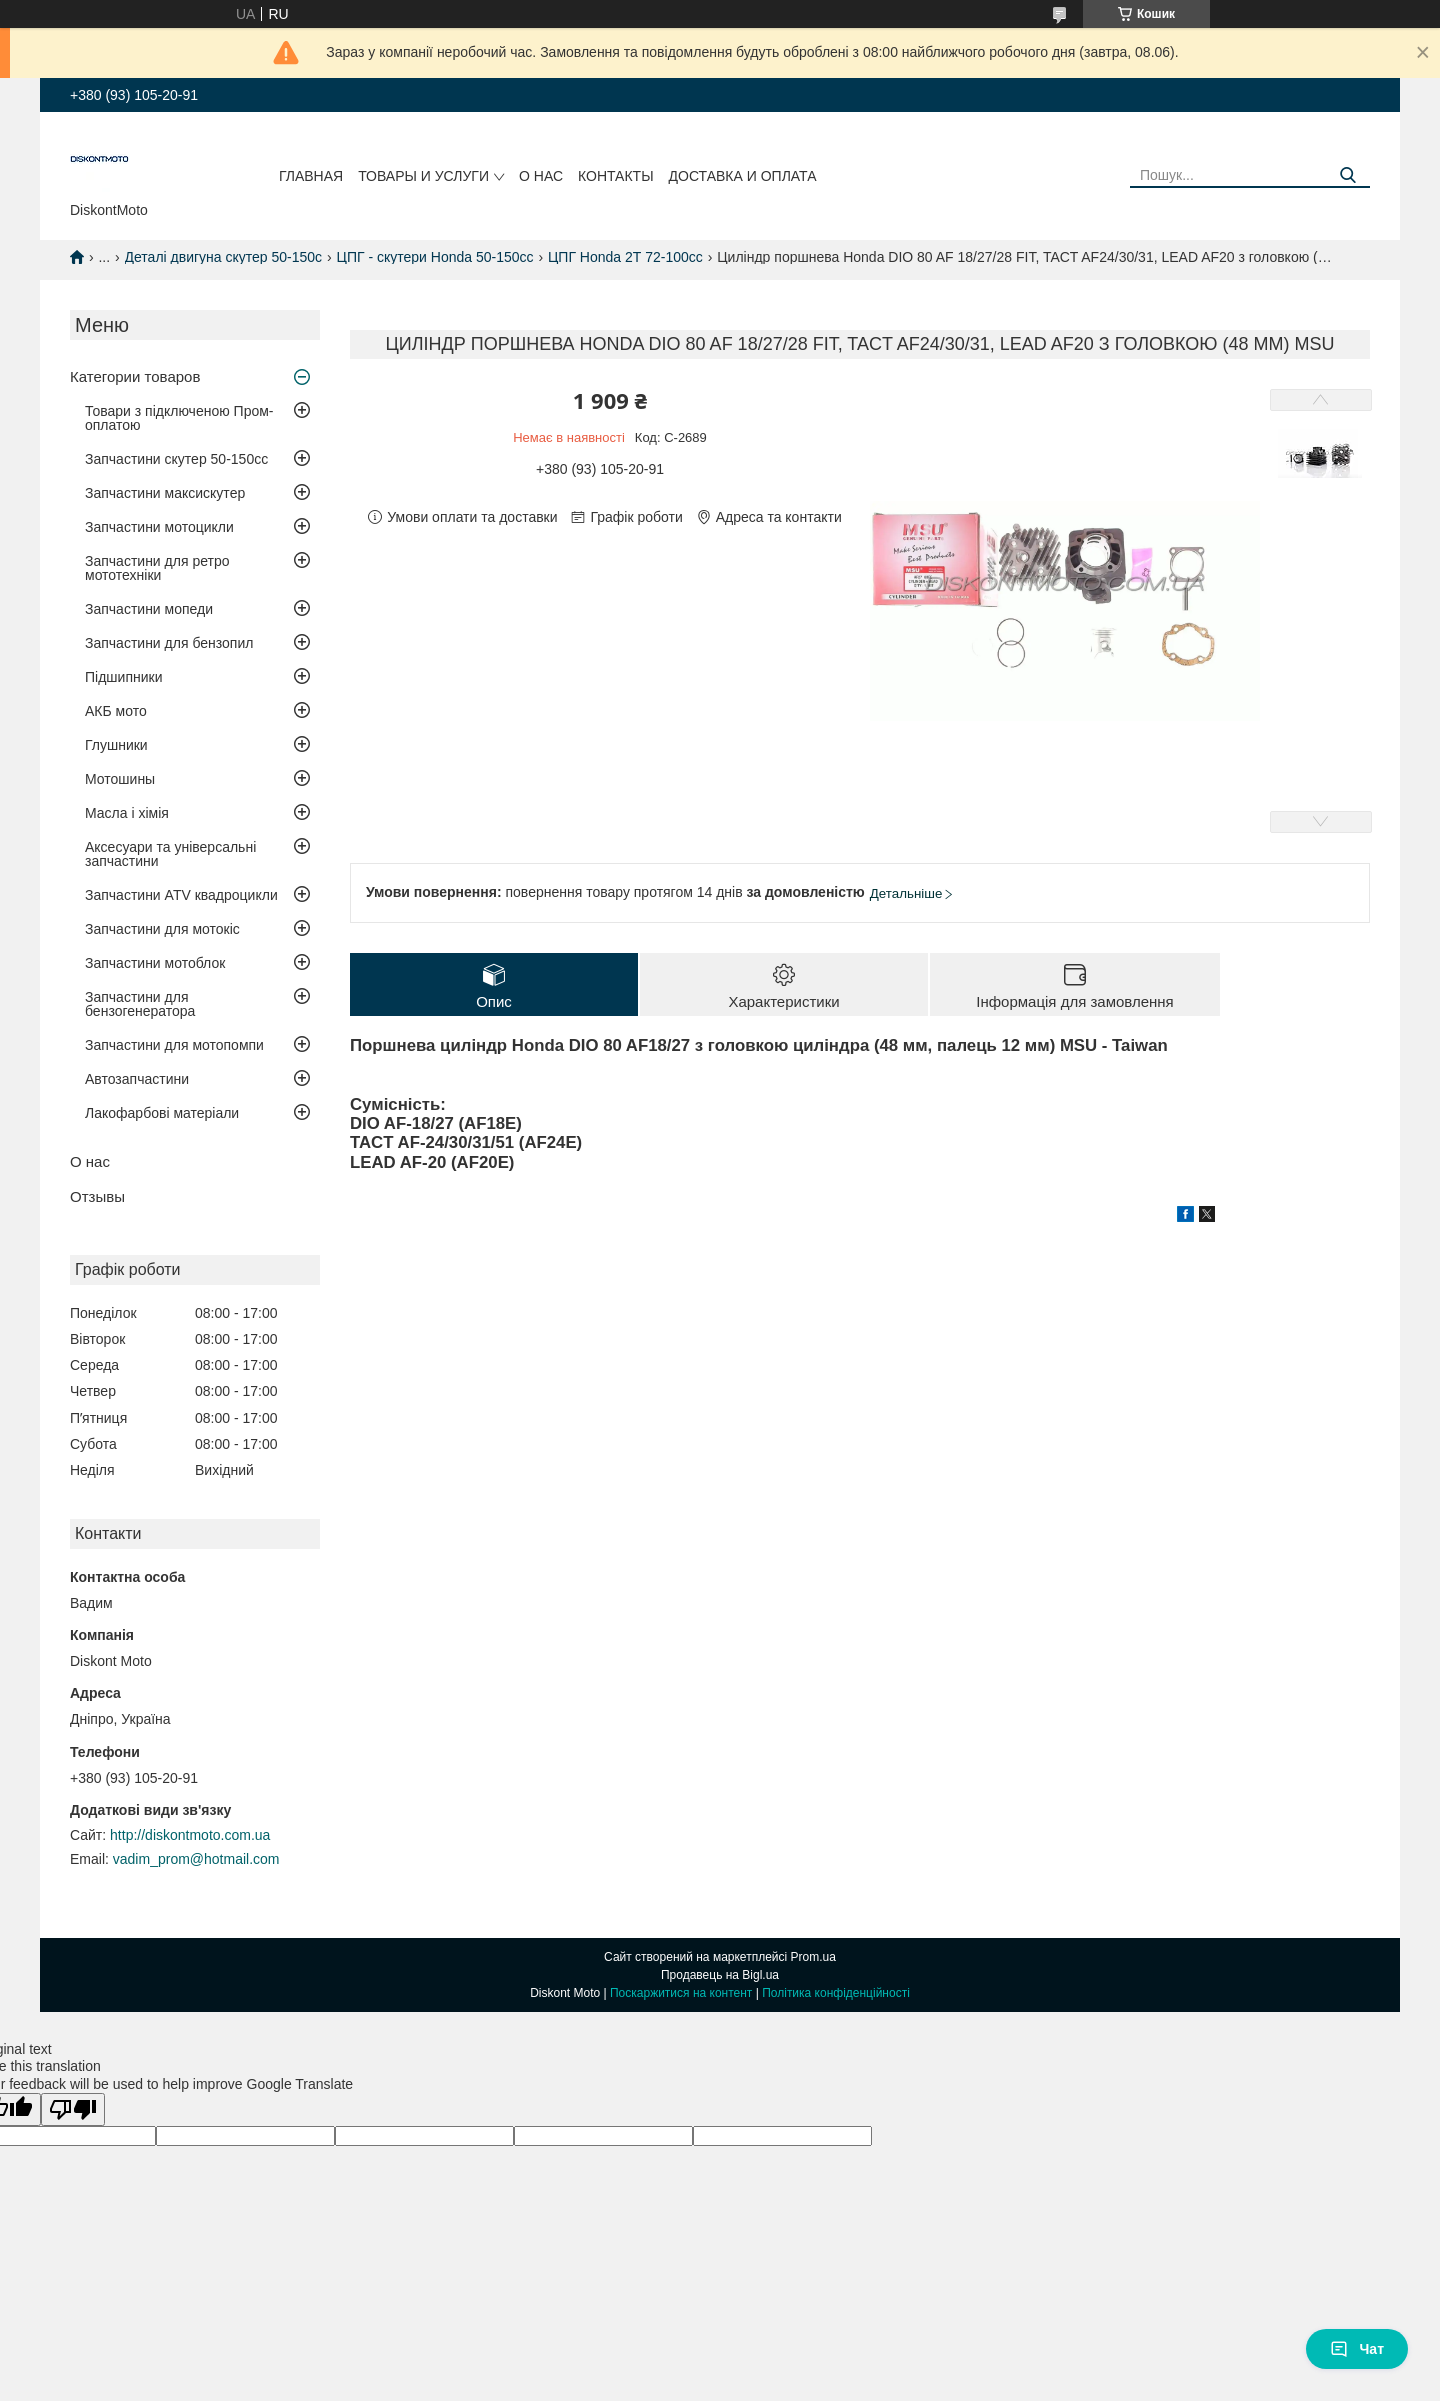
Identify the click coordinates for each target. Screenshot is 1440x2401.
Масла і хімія (127, 813)
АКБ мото (116, 711)
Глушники (116, 745)
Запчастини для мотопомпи (174, 1045)
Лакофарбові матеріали (162, 1113)
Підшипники (123, 677)
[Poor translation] (73, 2109)
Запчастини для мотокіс (162, 929)
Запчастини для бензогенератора (140, 1004)
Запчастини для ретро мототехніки (157, 568)
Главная (311, 176)
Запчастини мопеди (149, 609)
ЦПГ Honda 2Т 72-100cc (625, 257)
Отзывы (97, 1196)
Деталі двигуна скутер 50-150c (224, 257)
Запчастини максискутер (165, 493)
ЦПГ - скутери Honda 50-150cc (435, 257)
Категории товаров (135, 376)
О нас (541, 176)
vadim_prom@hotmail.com (196, 1859)
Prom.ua (813, 1957)
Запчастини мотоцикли (159, 527)
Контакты (616, 176)
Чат (1357, 2349)
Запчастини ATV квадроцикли (181, 895)
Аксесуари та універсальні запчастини (170, 854)
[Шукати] (1347, 175)
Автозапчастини (137, 1079)
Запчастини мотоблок (155, 963)
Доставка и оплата (743, 176)
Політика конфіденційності (836, 1993)
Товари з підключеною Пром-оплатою (179, 418)
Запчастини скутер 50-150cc (176, 459)
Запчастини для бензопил (169, 643)
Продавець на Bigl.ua (720, 1975)
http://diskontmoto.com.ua (190, 1835)
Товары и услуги (423, 176)
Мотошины (120, 779)
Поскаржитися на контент (681, 1993)
